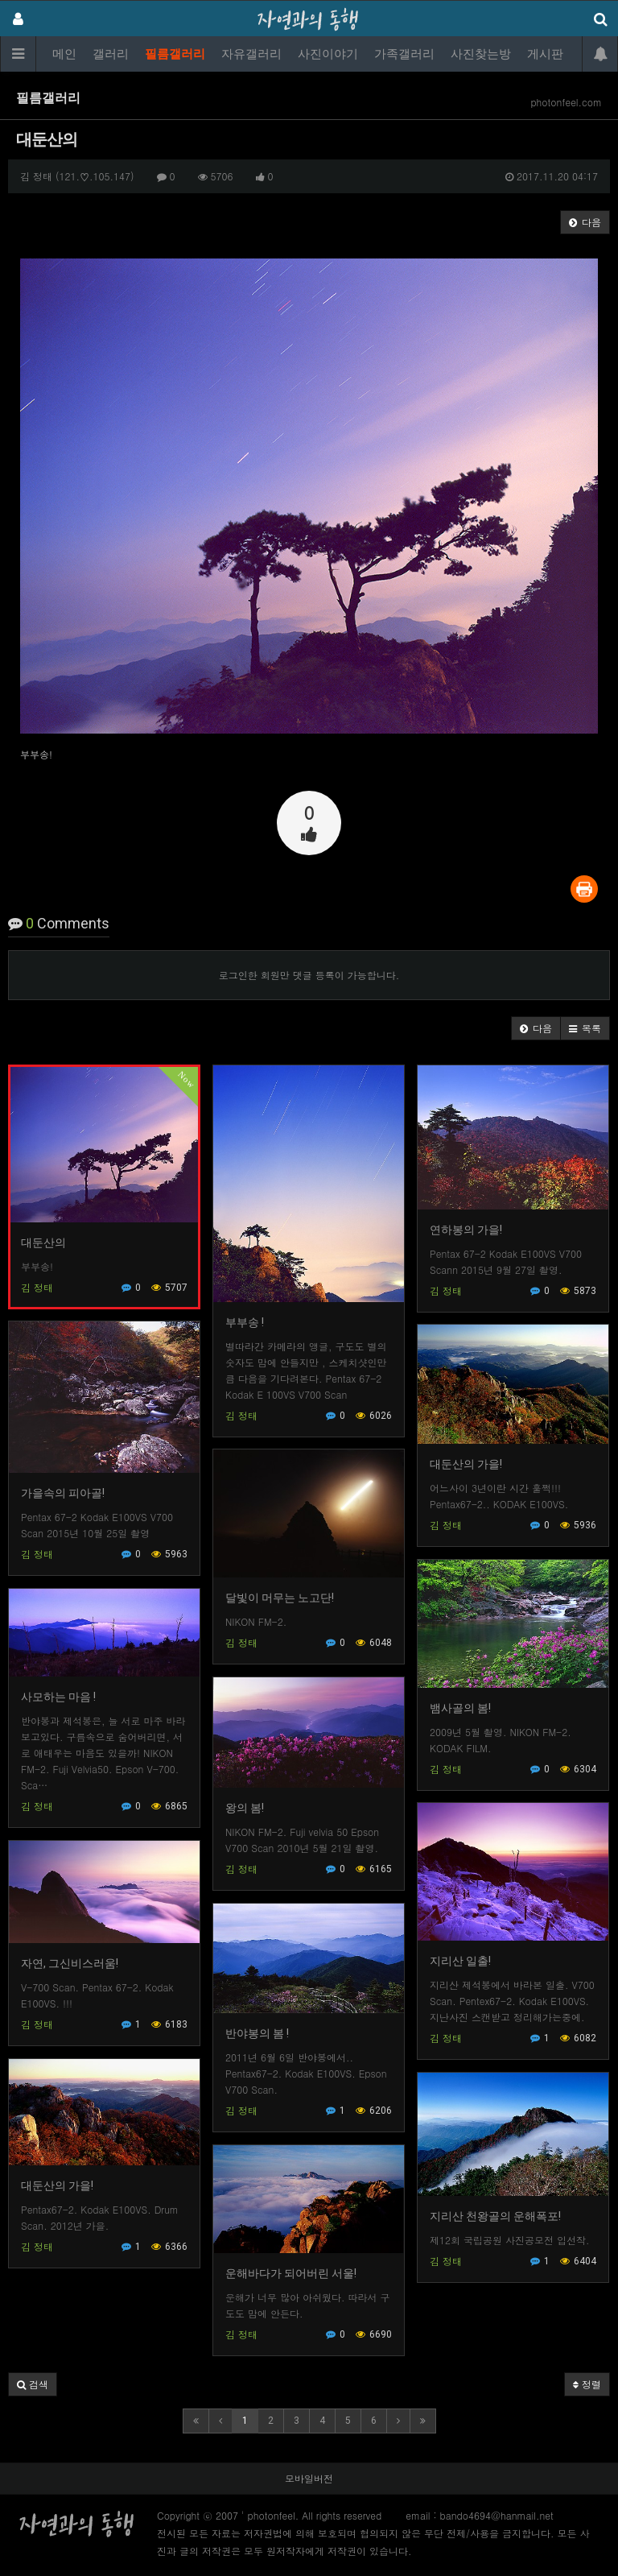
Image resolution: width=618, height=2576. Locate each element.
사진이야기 (328, 54)
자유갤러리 (251, 54)
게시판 (545, 54)
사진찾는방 (481, 54)
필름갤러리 (175, 54)
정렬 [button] (587, 2384)
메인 (64, 54)
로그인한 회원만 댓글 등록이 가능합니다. (309, 975)
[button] (536, 1028)
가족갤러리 (404, 54)
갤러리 (111, 54)
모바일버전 (309, 2478)
